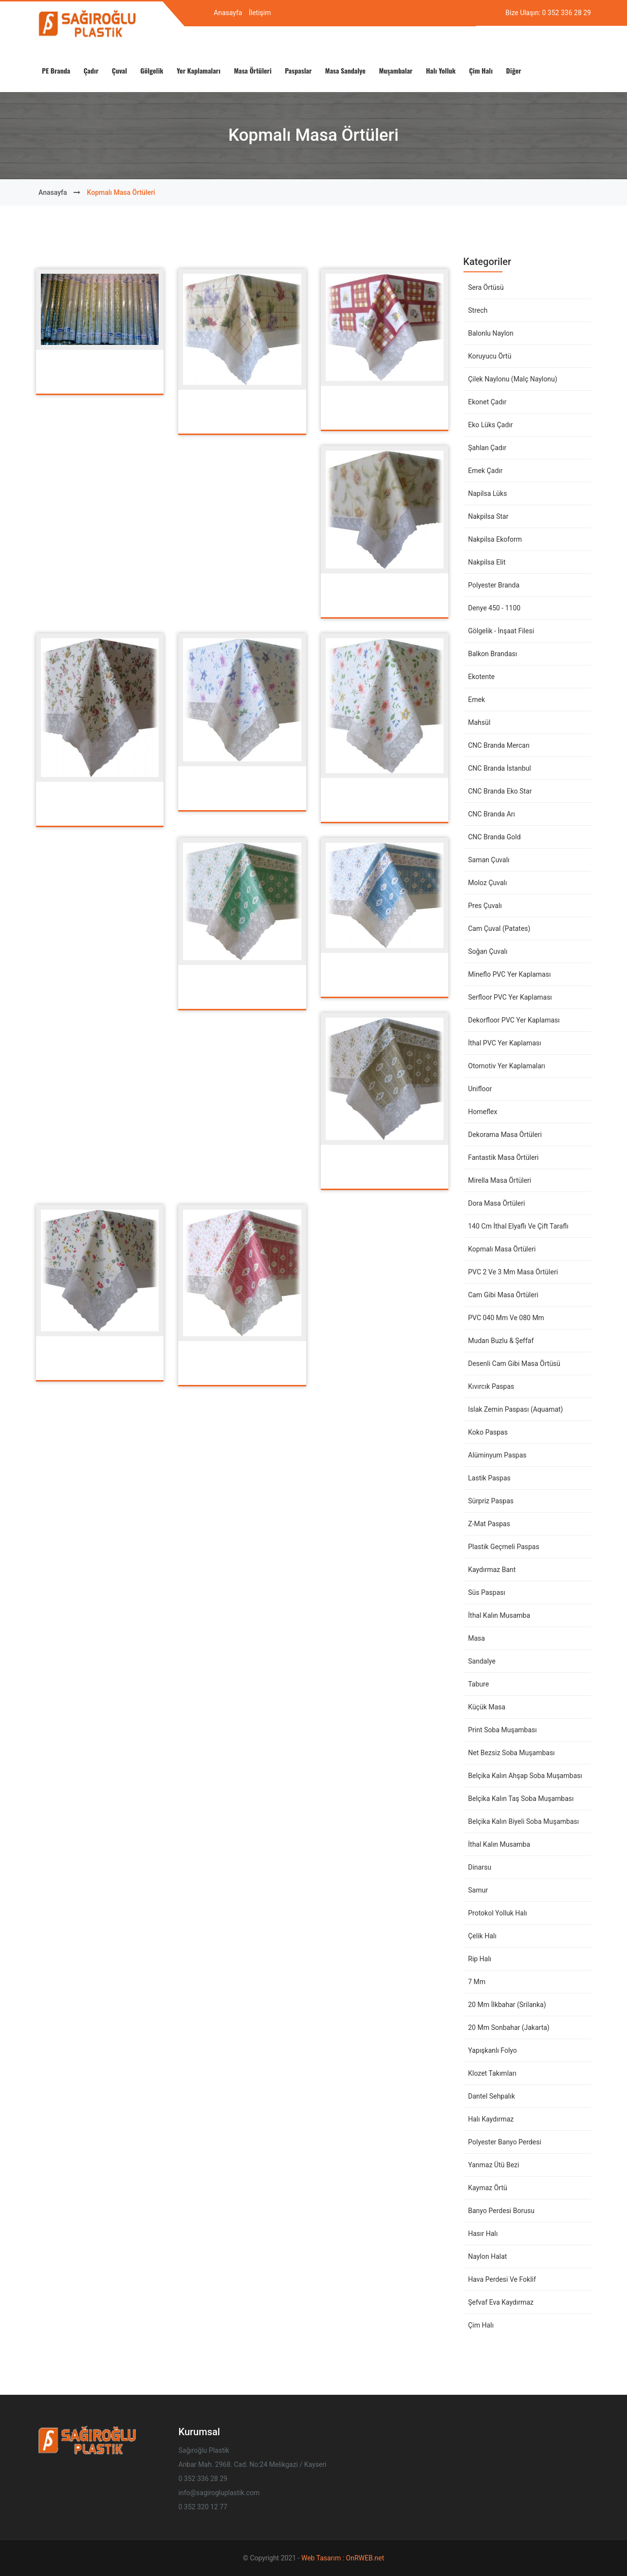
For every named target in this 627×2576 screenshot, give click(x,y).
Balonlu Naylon (491, 333)
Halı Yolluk (441, 70)
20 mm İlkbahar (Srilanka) (507, 2004)
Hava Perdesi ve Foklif (502, 2279)
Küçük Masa (487, 1707)
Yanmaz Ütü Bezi (493, 2165)
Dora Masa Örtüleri (496, 1203)
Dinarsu (480, 1867)
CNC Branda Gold (494, 837)
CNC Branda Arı (492, 814)
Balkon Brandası (492, 654)
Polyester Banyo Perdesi (504, 2142)
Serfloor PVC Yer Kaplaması (510, 997)
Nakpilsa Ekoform (495, 539)
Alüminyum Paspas (497, 1455)
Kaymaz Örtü (487, 2188)
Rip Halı (480, 1959)
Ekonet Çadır (487, 402)
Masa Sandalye (345, 70)
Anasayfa (228, 13)
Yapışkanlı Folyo (492, 2050)
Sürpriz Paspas (491, 1501)
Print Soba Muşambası (502, 1730)
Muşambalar (395, 70)
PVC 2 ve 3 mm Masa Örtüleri (513, 1272)
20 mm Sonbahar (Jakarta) (509, 2027)
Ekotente (481, 677)
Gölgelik (151, 70)
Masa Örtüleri (253, 70)
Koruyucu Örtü (490, 356)
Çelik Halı (482, 1936)
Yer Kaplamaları (199, 70)
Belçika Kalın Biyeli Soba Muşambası (523, 1821)
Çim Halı (481, 70)
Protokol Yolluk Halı (497, 1913)
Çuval (119, 70)
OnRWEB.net (365, 2558)
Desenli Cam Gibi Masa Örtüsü (514, 1363)
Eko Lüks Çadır (490, 425)
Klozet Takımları (492, 2073)
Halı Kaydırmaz (491, 2119)
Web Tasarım (322, 2558)
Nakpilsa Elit (487, 562)
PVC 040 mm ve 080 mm (506, 1318)
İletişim (260, 13)
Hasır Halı (483, 2233)
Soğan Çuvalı (488, 951)
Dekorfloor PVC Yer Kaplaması (514, 1020)
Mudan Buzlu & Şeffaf (501, 1341)
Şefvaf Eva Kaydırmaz (501, 2302)
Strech (478, 310)
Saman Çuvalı (489, 860)
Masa (476, 1638)
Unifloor (480, 1089)
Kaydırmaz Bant (492, 1569)
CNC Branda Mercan (499, 745)
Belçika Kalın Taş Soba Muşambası (521, 1798)
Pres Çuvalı (485, 905)
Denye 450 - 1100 (494, 608)
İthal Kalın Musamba (499, 1615)
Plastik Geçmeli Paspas (503, 1547)
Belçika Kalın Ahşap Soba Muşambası (525, 1776)
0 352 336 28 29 (566, 13)
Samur (478, 1890)
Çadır (91, 70)
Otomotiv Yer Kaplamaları (507, 1066)
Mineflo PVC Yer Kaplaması (509, 974)
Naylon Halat (487, 2256)
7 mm (477, 1982)
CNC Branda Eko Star (500, 791)
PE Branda (56, 70)
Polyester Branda (494, 585)
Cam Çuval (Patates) (499, 928)
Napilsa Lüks (487, 493)
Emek (476, 699)
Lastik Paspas (489, 1478)
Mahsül (479, 722)
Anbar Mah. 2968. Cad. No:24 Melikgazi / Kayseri (253, 2464)
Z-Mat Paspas (489, 1524)
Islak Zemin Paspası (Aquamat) (515, 1409)
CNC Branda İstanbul (499, 768)
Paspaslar (298, 70)
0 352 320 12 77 (203, 2507)
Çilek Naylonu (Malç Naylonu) (512, 379)
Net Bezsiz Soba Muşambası (511, 1753)
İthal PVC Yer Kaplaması (504, 1043)
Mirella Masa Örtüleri (500, 1180)
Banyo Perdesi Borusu (501, 2211)
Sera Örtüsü (486, 287)
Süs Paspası (487, 1592)
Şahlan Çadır (487, 448)
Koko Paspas (488, 1432)
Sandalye (482, 1661)
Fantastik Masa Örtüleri (503, 1157)
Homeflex (483, 1112)
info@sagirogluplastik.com (219, 2493)
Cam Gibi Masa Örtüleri (503, 1295)
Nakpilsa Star (488, 516)
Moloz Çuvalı (487, 883)
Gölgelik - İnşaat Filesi (501, 631)
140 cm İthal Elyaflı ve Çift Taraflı (518, 1226)
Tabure (478, 1684)
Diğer (513, 70)
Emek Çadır (485, 470)
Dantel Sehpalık (491, 2096)
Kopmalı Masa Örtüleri (502, 1249)
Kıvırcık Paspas (491, 1386)
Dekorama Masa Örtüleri (505, 1134)
